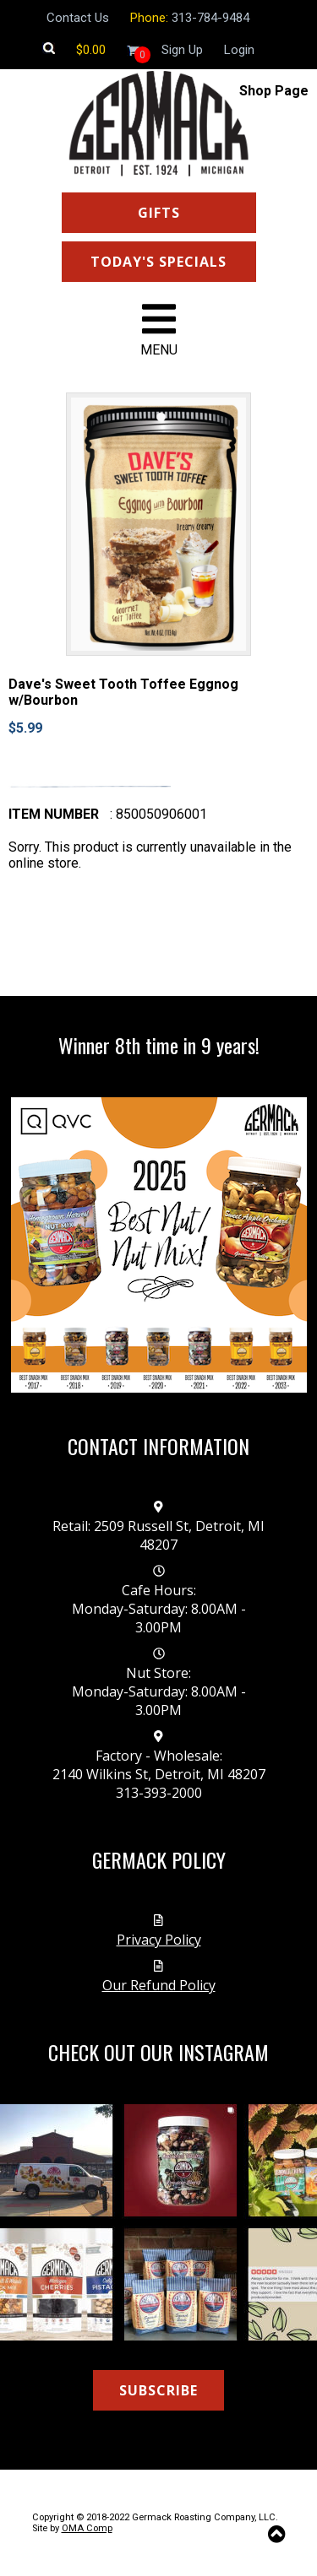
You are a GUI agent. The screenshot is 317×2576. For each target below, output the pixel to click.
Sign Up (182, 49)
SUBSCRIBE (158, 2390)
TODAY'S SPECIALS (158, 261)
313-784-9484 (210, 17)
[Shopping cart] (91, 49)
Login (239, 49)
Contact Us (77, 17)
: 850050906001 (158, 814)
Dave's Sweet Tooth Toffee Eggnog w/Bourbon (123, 692)
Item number (53, 814)
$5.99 (25, 728)
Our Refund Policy (159, 1985)
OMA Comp (87, 2528)
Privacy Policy (159, 1939)
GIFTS (159, 212)
